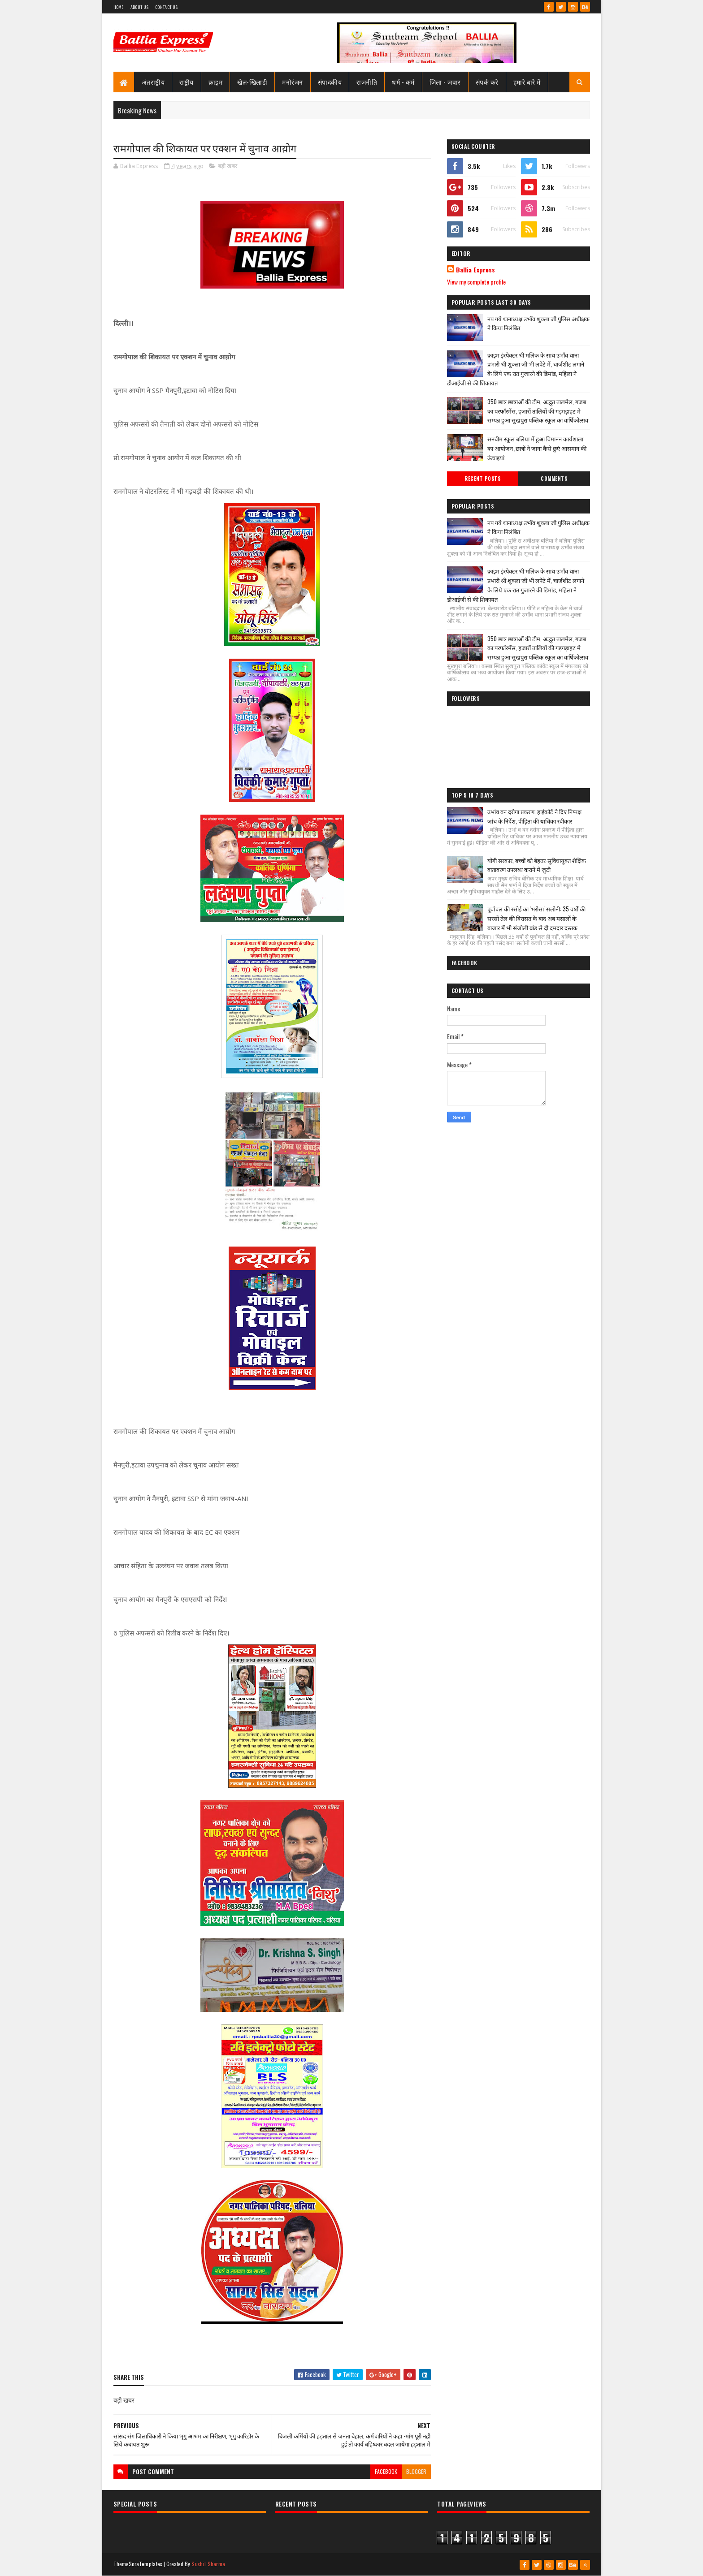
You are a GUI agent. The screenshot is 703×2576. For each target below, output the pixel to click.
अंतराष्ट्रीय (153, 81)
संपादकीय (330, 81)
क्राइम (215, 81)
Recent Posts (482, 478)
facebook (386, 2471)
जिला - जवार (445, 81)
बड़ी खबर (227, 166)
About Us (139, 7)
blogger (416, 2471)
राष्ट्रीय (186, 81)
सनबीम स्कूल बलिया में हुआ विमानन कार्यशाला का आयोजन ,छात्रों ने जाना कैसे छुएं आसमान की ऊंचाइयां (536, 448)
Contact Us (166, 7)
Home (118, 7)
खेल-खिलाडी (252, 81)
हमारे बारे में (527, 81)
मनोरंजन (292, 81)
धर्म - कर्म (403, 81)
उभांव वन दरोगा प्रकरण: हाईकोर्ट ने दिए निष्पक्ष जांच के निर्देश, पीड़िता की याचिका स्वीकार (534, 816)
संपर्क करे (487, 81)
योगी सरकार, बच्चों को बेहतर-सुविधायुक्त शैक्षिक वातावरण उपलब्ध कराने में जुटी (536, 865)
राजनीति (366, 81)
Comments (554, 478)
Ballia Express (475, 269)
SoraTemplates (146, 2563)
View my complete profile (476, 281)
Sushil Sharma (208, 2563)
